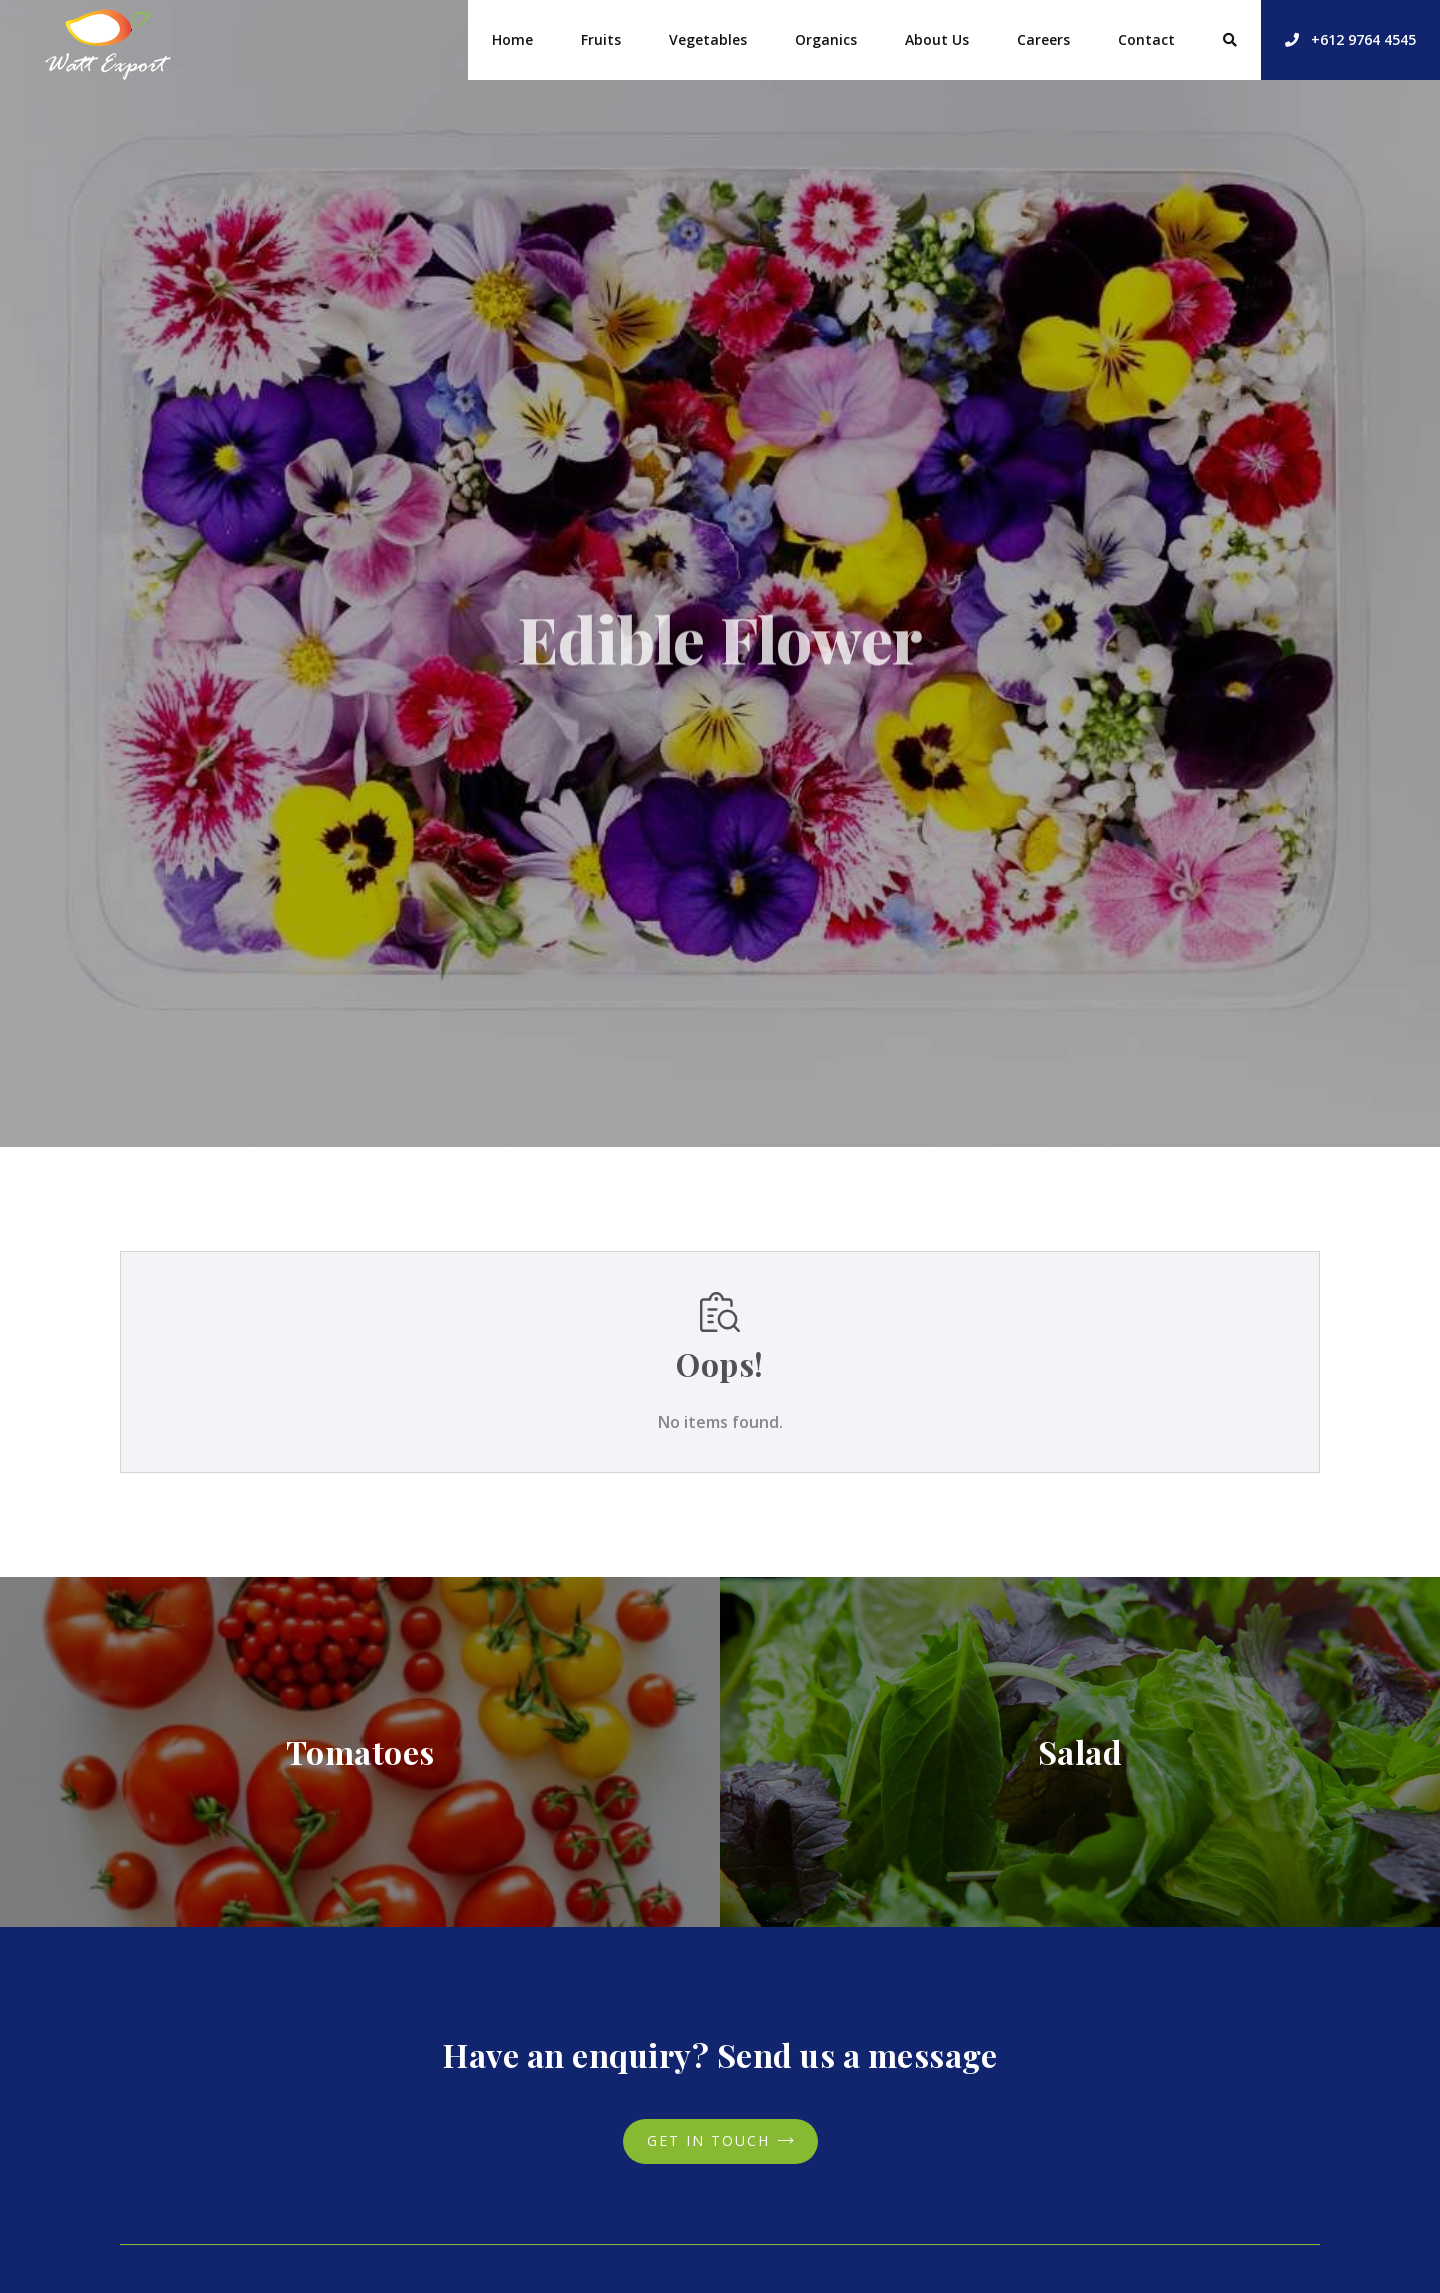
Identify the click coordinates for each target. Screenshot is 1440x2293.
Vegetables (708, 39)
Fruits (601, 39)
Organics (826, 39)
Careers (1043, 39)
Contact (1146, 39)
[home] (108, 40)
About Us (937, 39)
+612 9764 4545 (1350, 39)
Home (512, 39)
